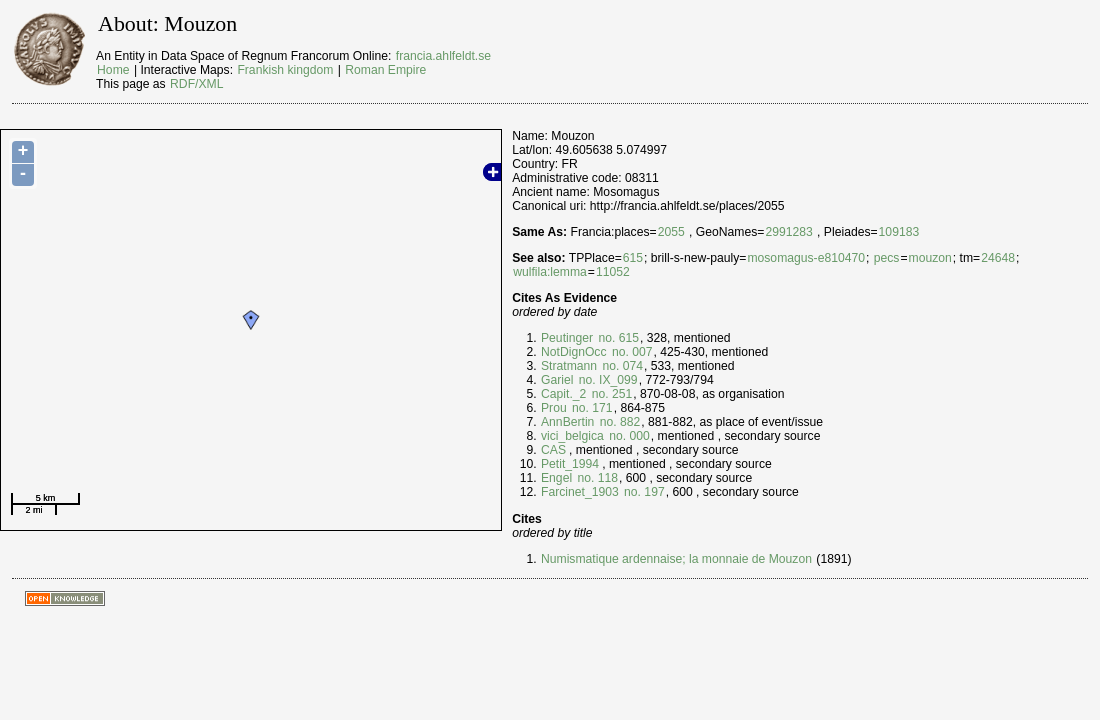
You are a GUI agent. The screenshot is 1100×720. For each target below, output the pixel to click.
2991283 (788, 232)
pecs (887, 258)
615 (633, 258)
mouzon (930, 258)
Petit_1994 (570, 464)
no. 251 (610, 394)
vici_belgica (572, 436)
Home (113, 70)
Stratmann (569, 366)
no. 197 (643, 492)
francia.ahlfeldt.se (443, 56)
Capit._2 (563, 394)
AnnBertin (567, 422)
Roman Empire (385, 70)
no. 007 (631, 352)
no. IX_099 (606, 380)
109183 (899, 232)
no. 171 (591, 408)
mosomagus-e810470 (806, 258)
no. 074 (621, 366)
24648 (998, 258)
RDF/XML (196, 84)
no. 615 (617, 338)
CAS (553, 450)
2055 (671, 232)
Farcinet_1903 (580, 492)
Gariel (557, 380)
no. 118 (596, 478)
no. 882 (618, 422)
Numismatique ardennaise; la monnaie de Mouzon (676, 559)
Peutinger (567, 338)
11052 (613, 272)
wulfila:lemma (550, 272)
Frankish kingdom (285, 70)
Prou (554, 408)
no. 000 (628, 436)
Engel (556, 478)
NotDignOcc (574, 352)
